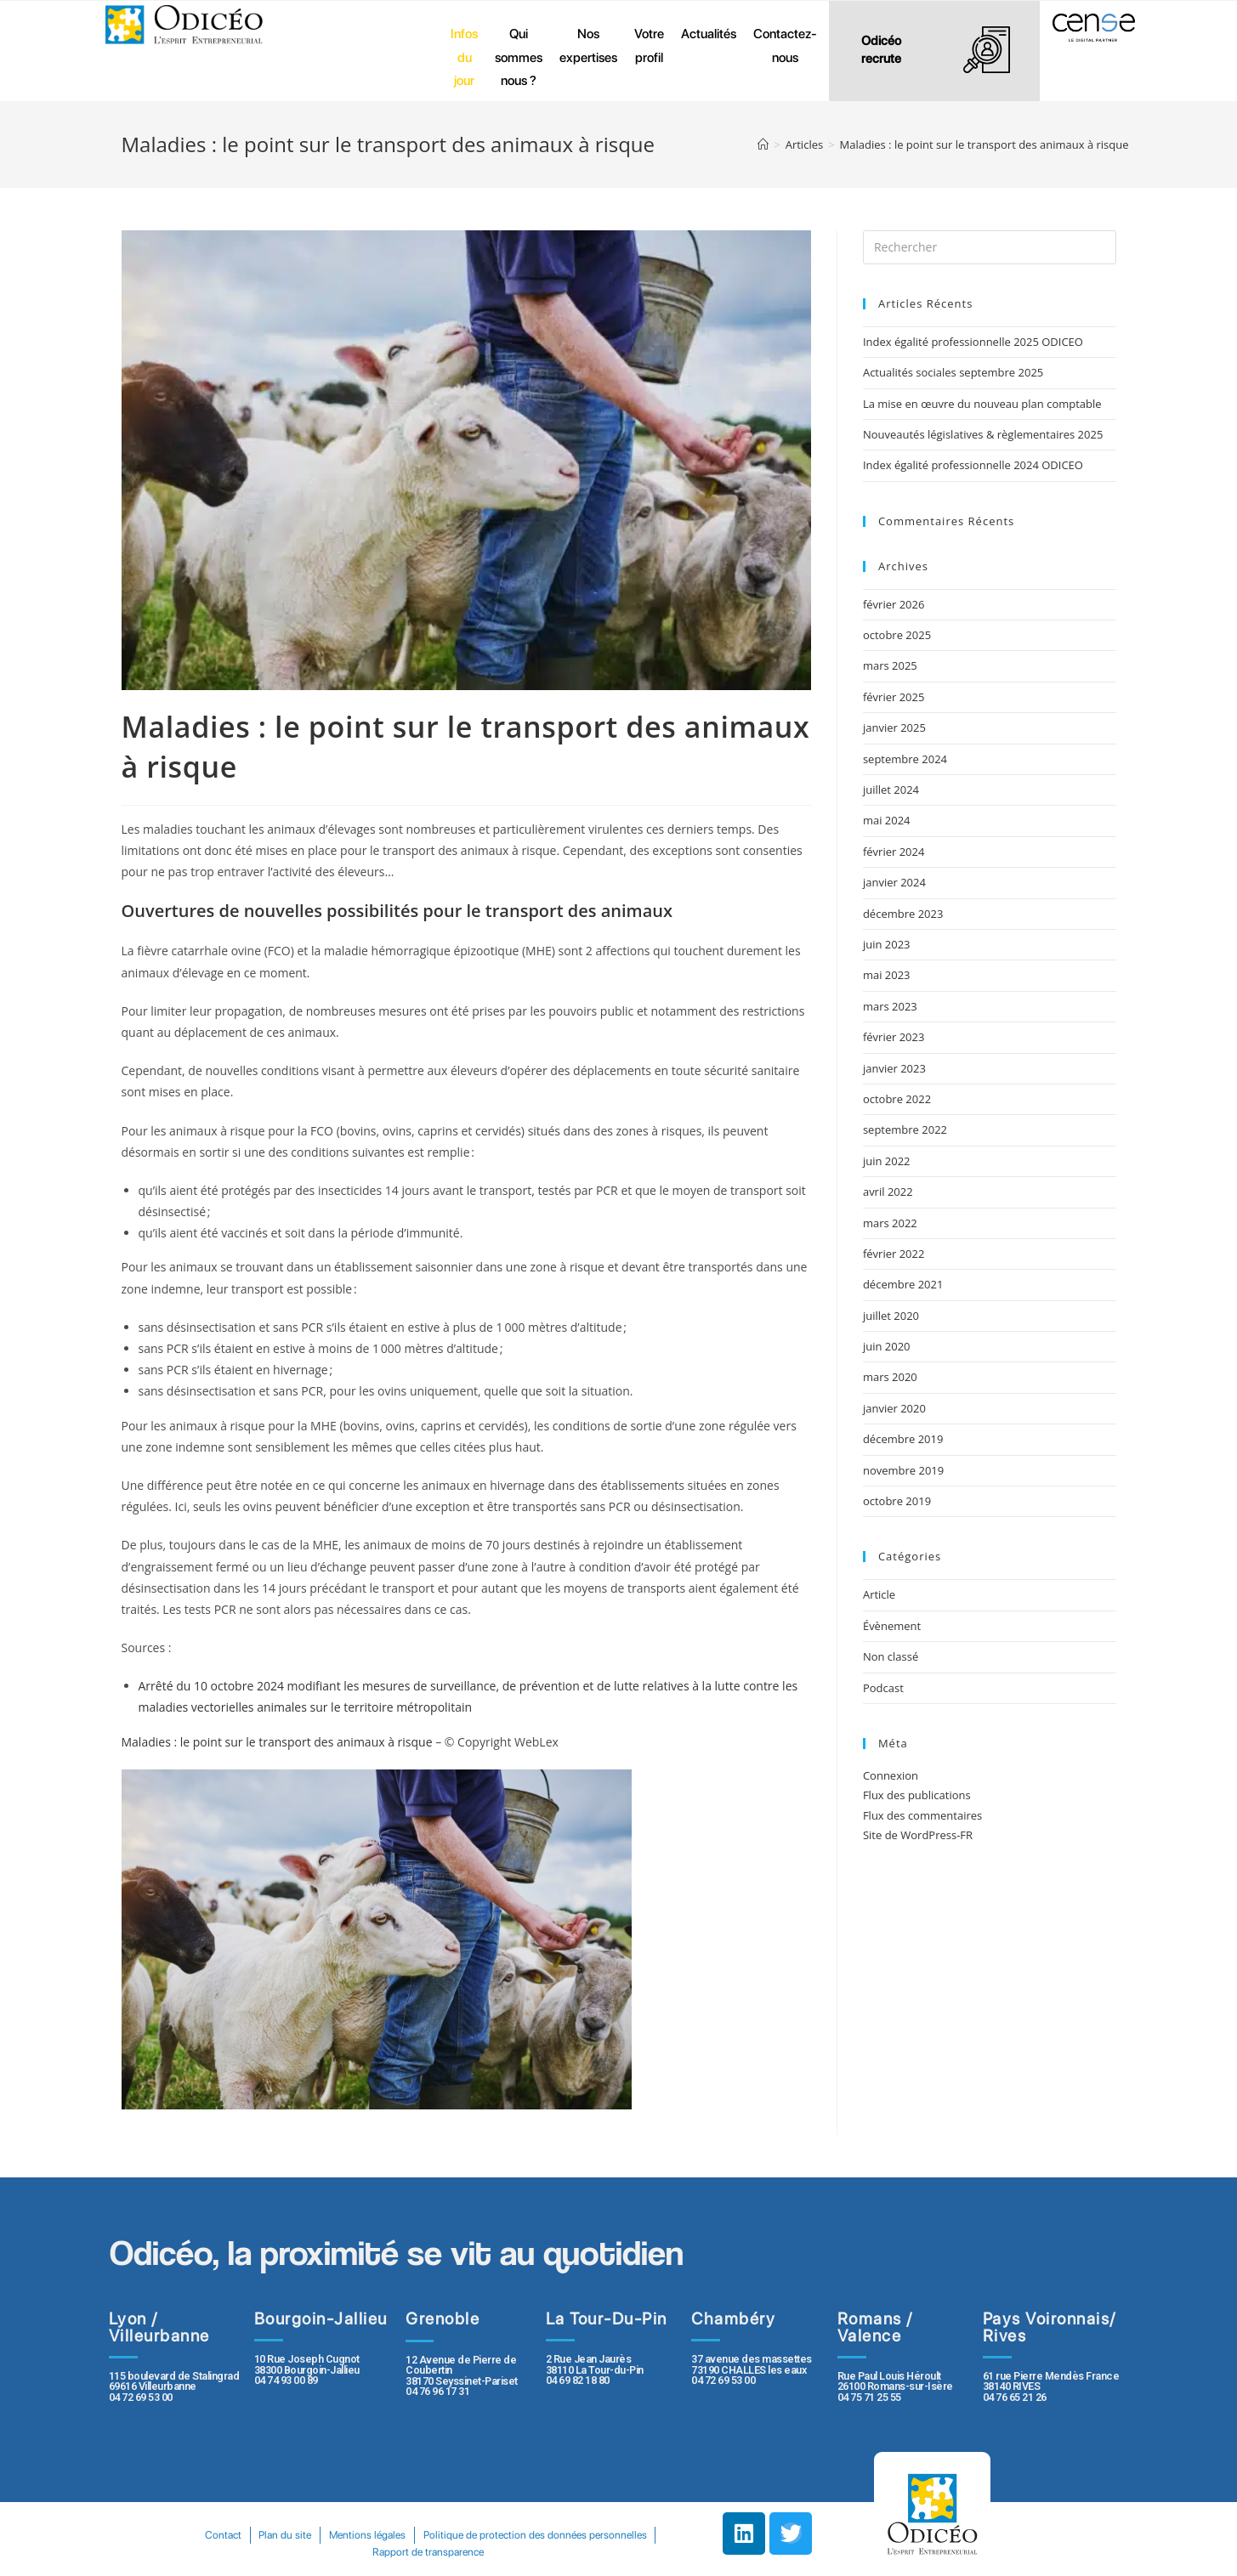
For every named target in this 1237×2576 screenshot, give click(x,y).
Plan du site (405, 2534)
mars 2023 (890, 1006)
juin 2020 (887, 1346)
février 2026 (893, 604)
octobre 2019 (897, 1501)
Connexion (890, 1775)
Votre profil (649, 45)
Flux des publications (917, 1795)
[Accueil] (763, 144)
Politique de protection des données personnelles (362, 2551)
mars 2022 (890, 1223)
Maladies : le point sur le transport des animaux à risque (277, 1742)
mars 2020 (890, 1376)
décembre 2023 (903, 913)
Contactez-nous (785, 45)
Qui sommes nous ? (518, 56)
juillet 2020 (891, 1315)
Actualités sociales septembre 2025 (956, 372)
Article (879, 1594)
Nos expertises (588, 45)
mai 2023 (887, 974)
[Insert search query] (989, 247)
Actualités (708, 33)
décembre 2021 (903, 1284)
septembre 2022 (905, 1129)
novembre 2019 (903, 1470)
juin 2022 (887, 1161)
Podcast (883, 1688)
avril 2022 (888, 1191)
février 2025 (893, 697)
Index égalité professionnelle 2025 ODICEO (973, 341)
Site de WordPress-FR (918, 1835)
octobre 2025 (897, 635)
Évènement (892, 1625)
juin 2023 (887, 944)
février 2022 (893, 1253)
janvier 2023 (894, 1068)
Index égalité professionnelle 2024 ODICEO (973, 465)
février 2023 (893, 1037)
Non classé (890, 1656)
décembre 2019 (903, 1439)
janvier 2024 (894, 882)
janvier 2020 (894, 1408)
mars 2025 (890, 665)
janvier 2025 (894, 727)
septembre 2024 (905, 759)
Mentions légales (492, 2534)
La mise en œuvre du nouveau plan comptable (982, 403)
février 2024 (893, 851)
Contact (339, 2534)
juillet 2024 (891, 789)
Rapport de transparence (551, 2551)
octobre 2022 (897, 1099)
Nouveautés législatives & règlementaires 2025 (983, 434)
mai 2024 (887, 820)
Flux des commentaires (922, 1815)
